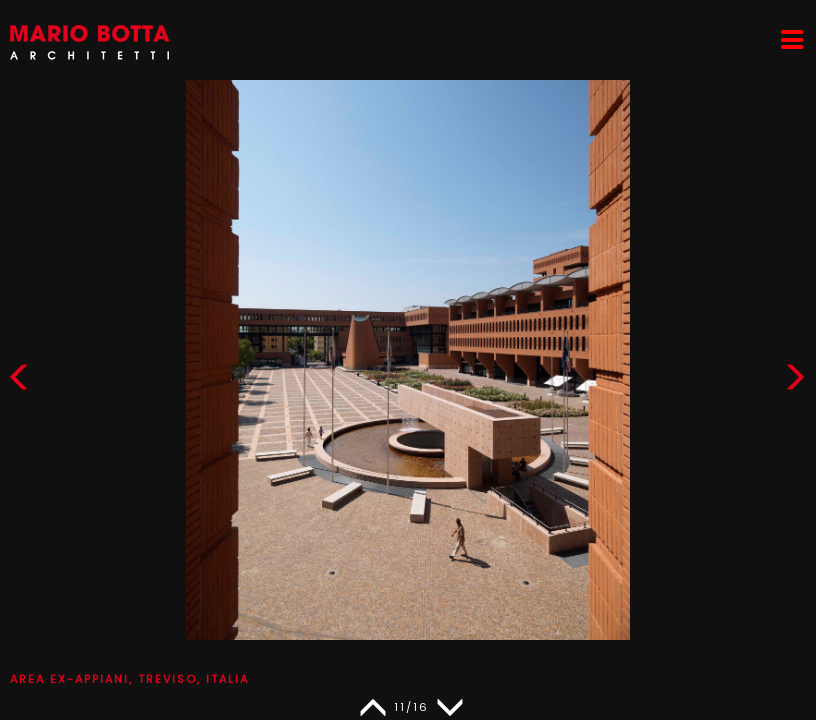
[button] (795, 381)
